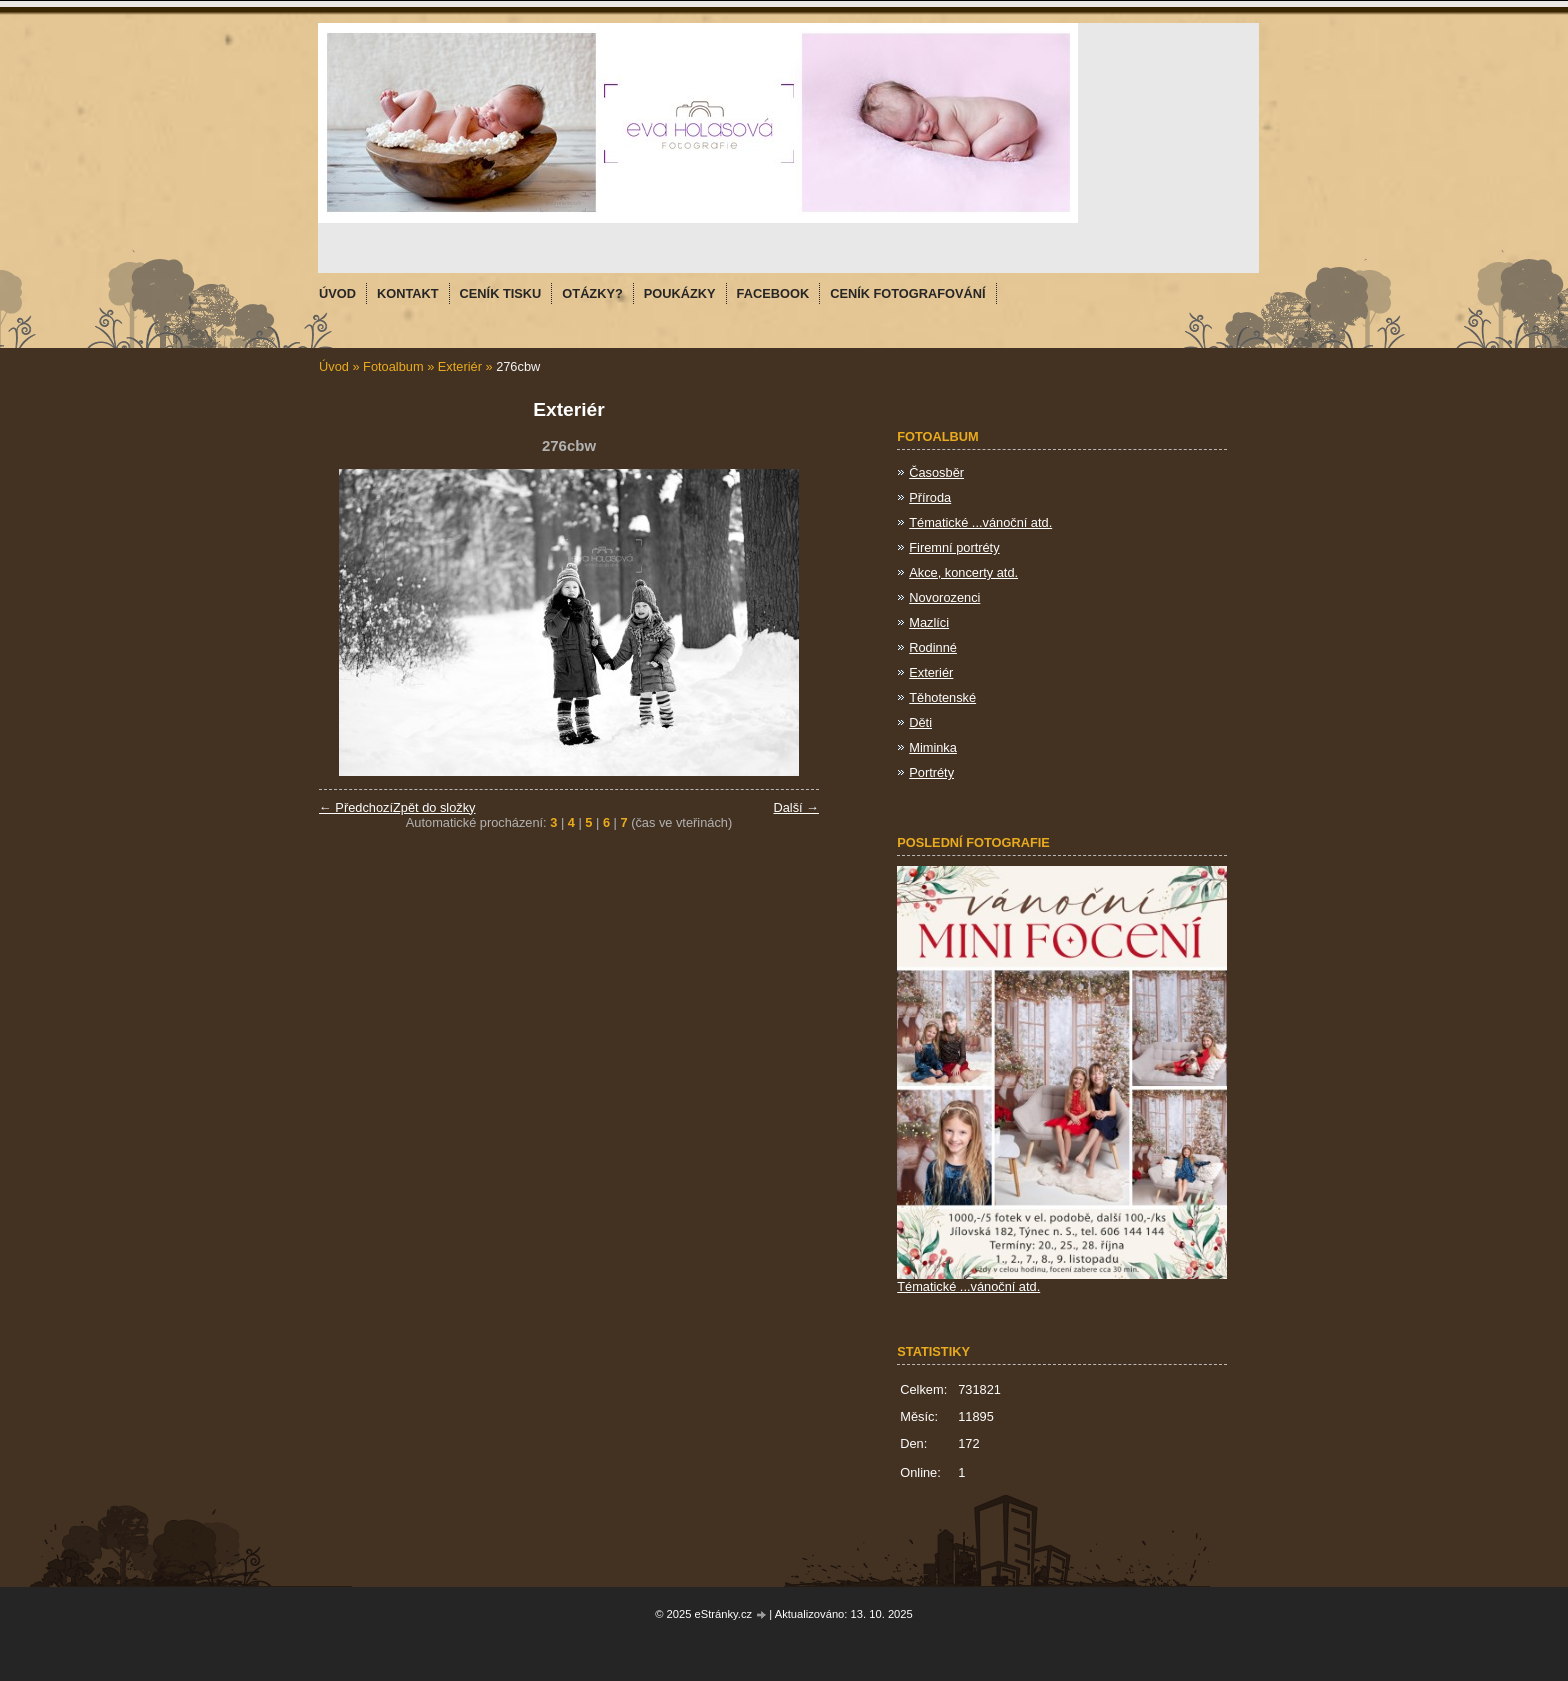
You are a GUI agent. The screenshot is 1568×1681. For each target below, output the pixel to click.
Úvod (334, 366)
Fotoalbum (393, 366)
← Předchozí (356, 807)
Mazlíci (929, 622)
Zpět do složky (434, 807)
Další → (796, 807)
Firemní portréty (954, 547)
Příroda (930, 497)
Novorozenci (944, 597)
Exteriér (460, 366)
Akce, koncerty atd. (963, 572)
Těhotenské (942, 697)
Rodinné (933, 647)
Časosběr (936, 472)
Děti (920, 722)
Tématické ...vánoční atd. (980, 522)
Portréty (931, 772)
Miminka (933, 747)
